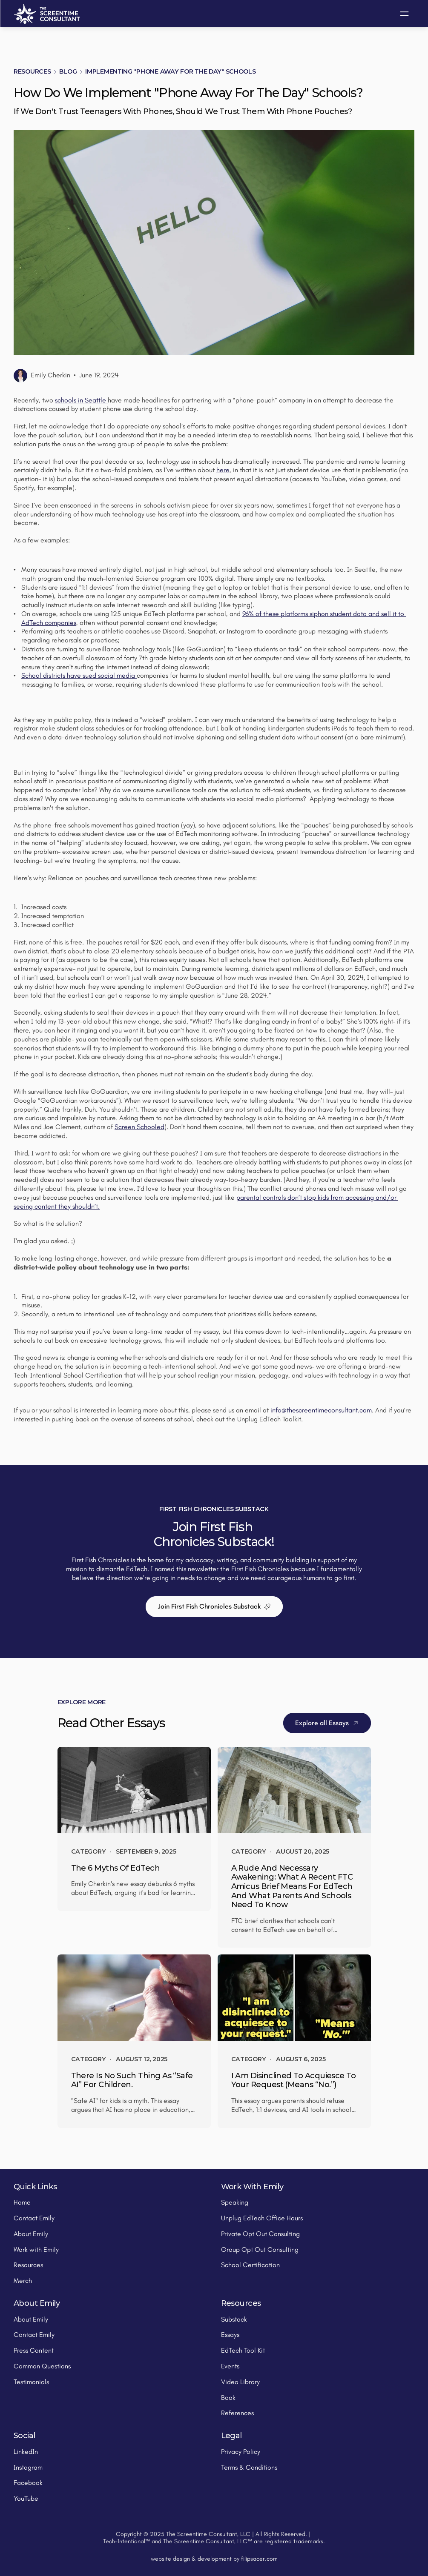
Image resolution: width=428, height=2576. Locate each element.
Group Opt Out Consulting (260, 2249)
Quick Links (35, 2186)
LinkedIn (26, 2452)
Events (230, 2366)
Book (228, 2397)
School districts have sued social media (79, 675)
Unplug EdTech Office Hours (262, 2218)
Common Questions (42, 2366)
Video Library (240, 2382)
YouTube (26, 2498)
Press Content (34, 2350)
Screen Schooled (139, 1127)
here (223, 470)
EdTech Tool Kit (243, 2350)
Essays (230, 2335)
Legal (231, 2435)
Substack (234, 2319)
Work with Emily (36, 2249)
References (237, 2413)
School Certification (250, 2265)
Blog (68, 71)
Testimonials (31, 2382)
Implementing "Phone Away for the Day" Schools (170, 71)
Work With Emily (252, 2186)
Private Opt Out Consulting (260, 2234)
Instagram (28, 2467)
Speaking (234, 2202)
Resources (32, 71)
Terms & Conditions (249, 2467)
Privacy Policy (240, 2452)
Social (24, 2435)
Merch (23, 2280)
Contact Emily (34, 2218)
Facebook (28, 2483)
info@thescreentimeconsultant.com (321, 1410)
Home (22, 2202)
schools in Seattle (81, 400)
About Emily (31, 2234)
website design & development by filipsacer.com (214, 2558)
